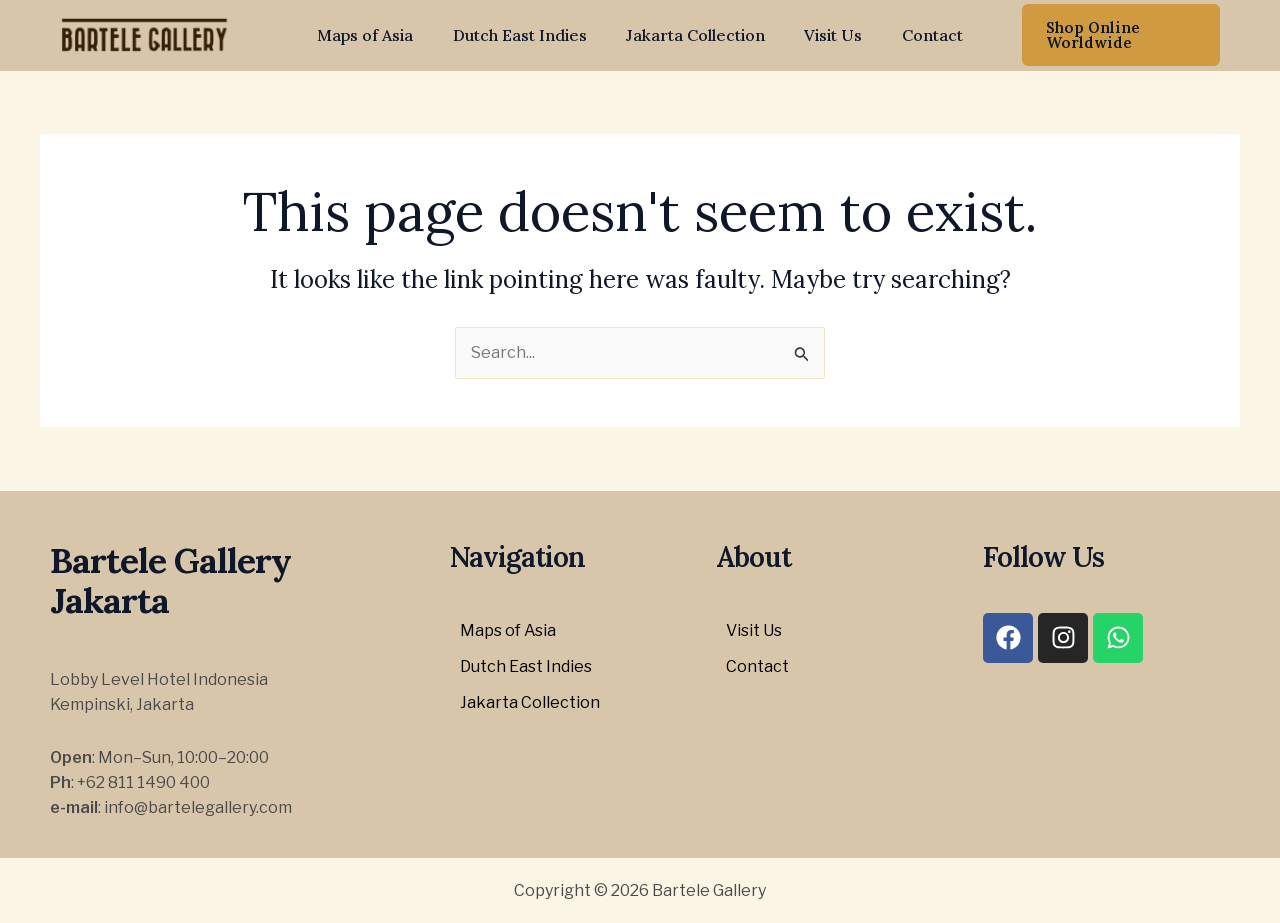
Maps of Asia (380, 35)
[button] (1112, 35)
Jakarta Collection (695, 35)
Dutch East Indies (527, 35)
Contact (917, 35)
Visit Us (826, 35)
